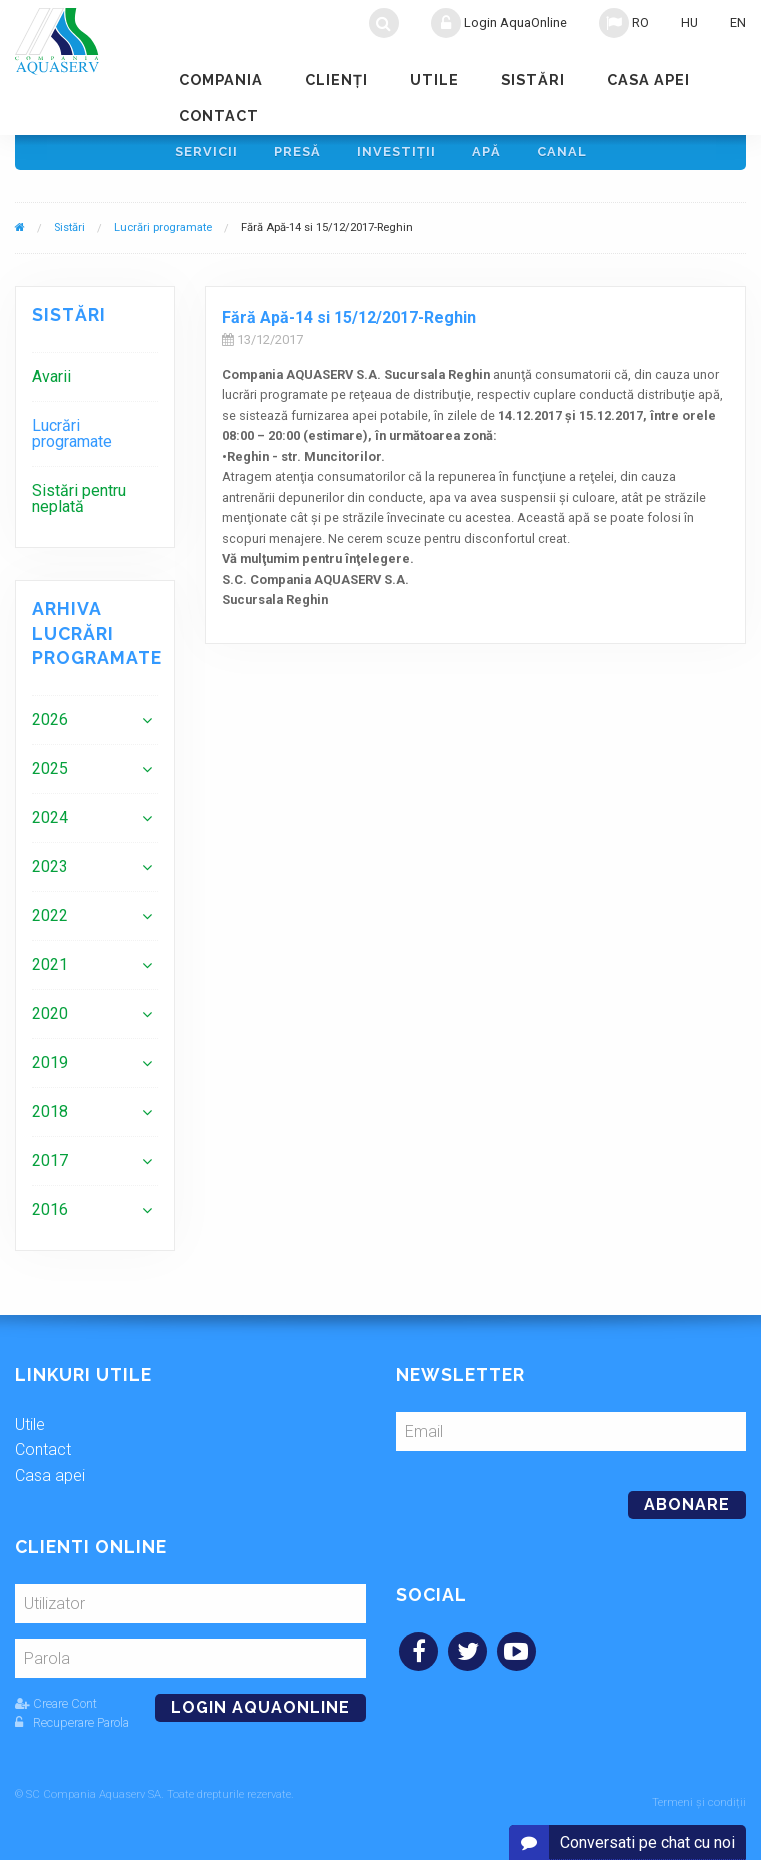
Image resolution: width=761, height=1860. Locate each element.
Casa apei (648, 79)
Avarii (51, 383)
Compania (221, 79)
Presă (297, 155)
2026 (50, 726)
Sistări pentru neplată (79, 505)
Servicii (206, 155)
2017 (50, 1167)
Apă (486, 155)
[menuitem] (95, 383)
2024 (50, 824)
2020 (50, 1020)
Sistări (533, 79)
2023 (50, 873)
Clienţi (336, 79)
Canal (562, 155)
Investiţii (396, 155)
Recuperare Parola (72, 1729)
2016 (50, 1216)
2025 (50, 775)
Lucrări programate (163, 235)
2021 (50, 971)
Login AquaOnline (499, 23)
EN (738, 22)
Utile (434, 79)
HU (689, 22)
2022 (50, 922)
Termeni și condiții (699, 1802)
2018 (50, 1118)
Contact (219, 115)
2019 (50, 1069)
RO (624, 23)
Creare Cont (56, 1710)
